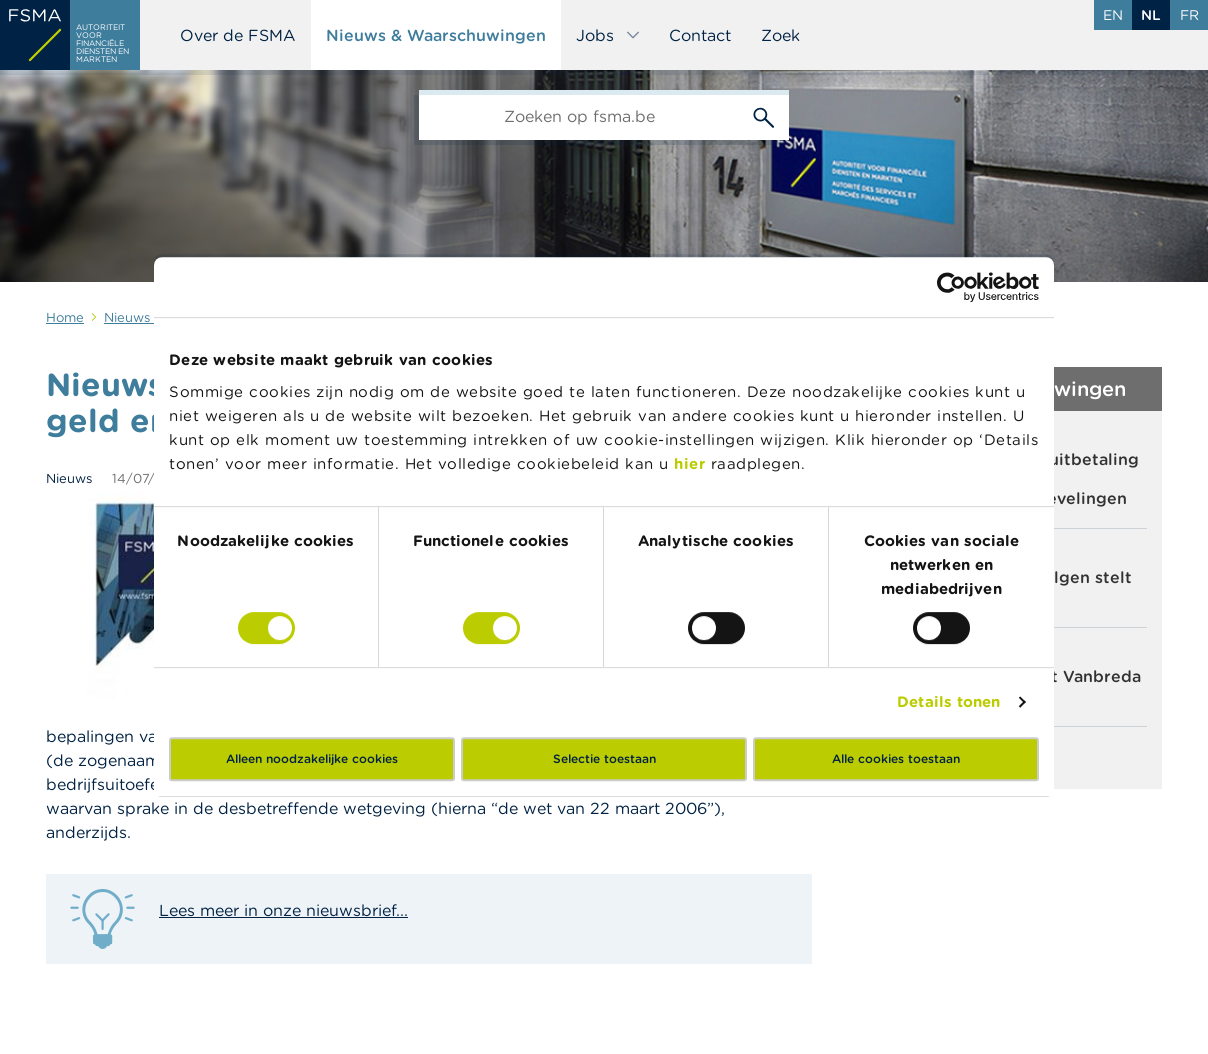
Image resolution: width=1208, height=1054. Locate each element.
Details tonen (948, 701)
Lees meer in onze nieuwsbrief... (283, 910)
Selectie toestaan (604, 758)
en (1113, 15)
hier (692, 463)
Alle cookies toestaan (896, 758)
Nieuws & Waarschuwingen (436, 35)
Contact (700, 35)
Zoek (780, 35)
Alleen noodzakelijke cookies (312, 758)
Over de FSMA (238, 35)
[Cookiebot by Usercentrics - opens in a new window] (951, 287)
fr (1189, 15)
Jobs (608, 35)
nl (1151, 15)
